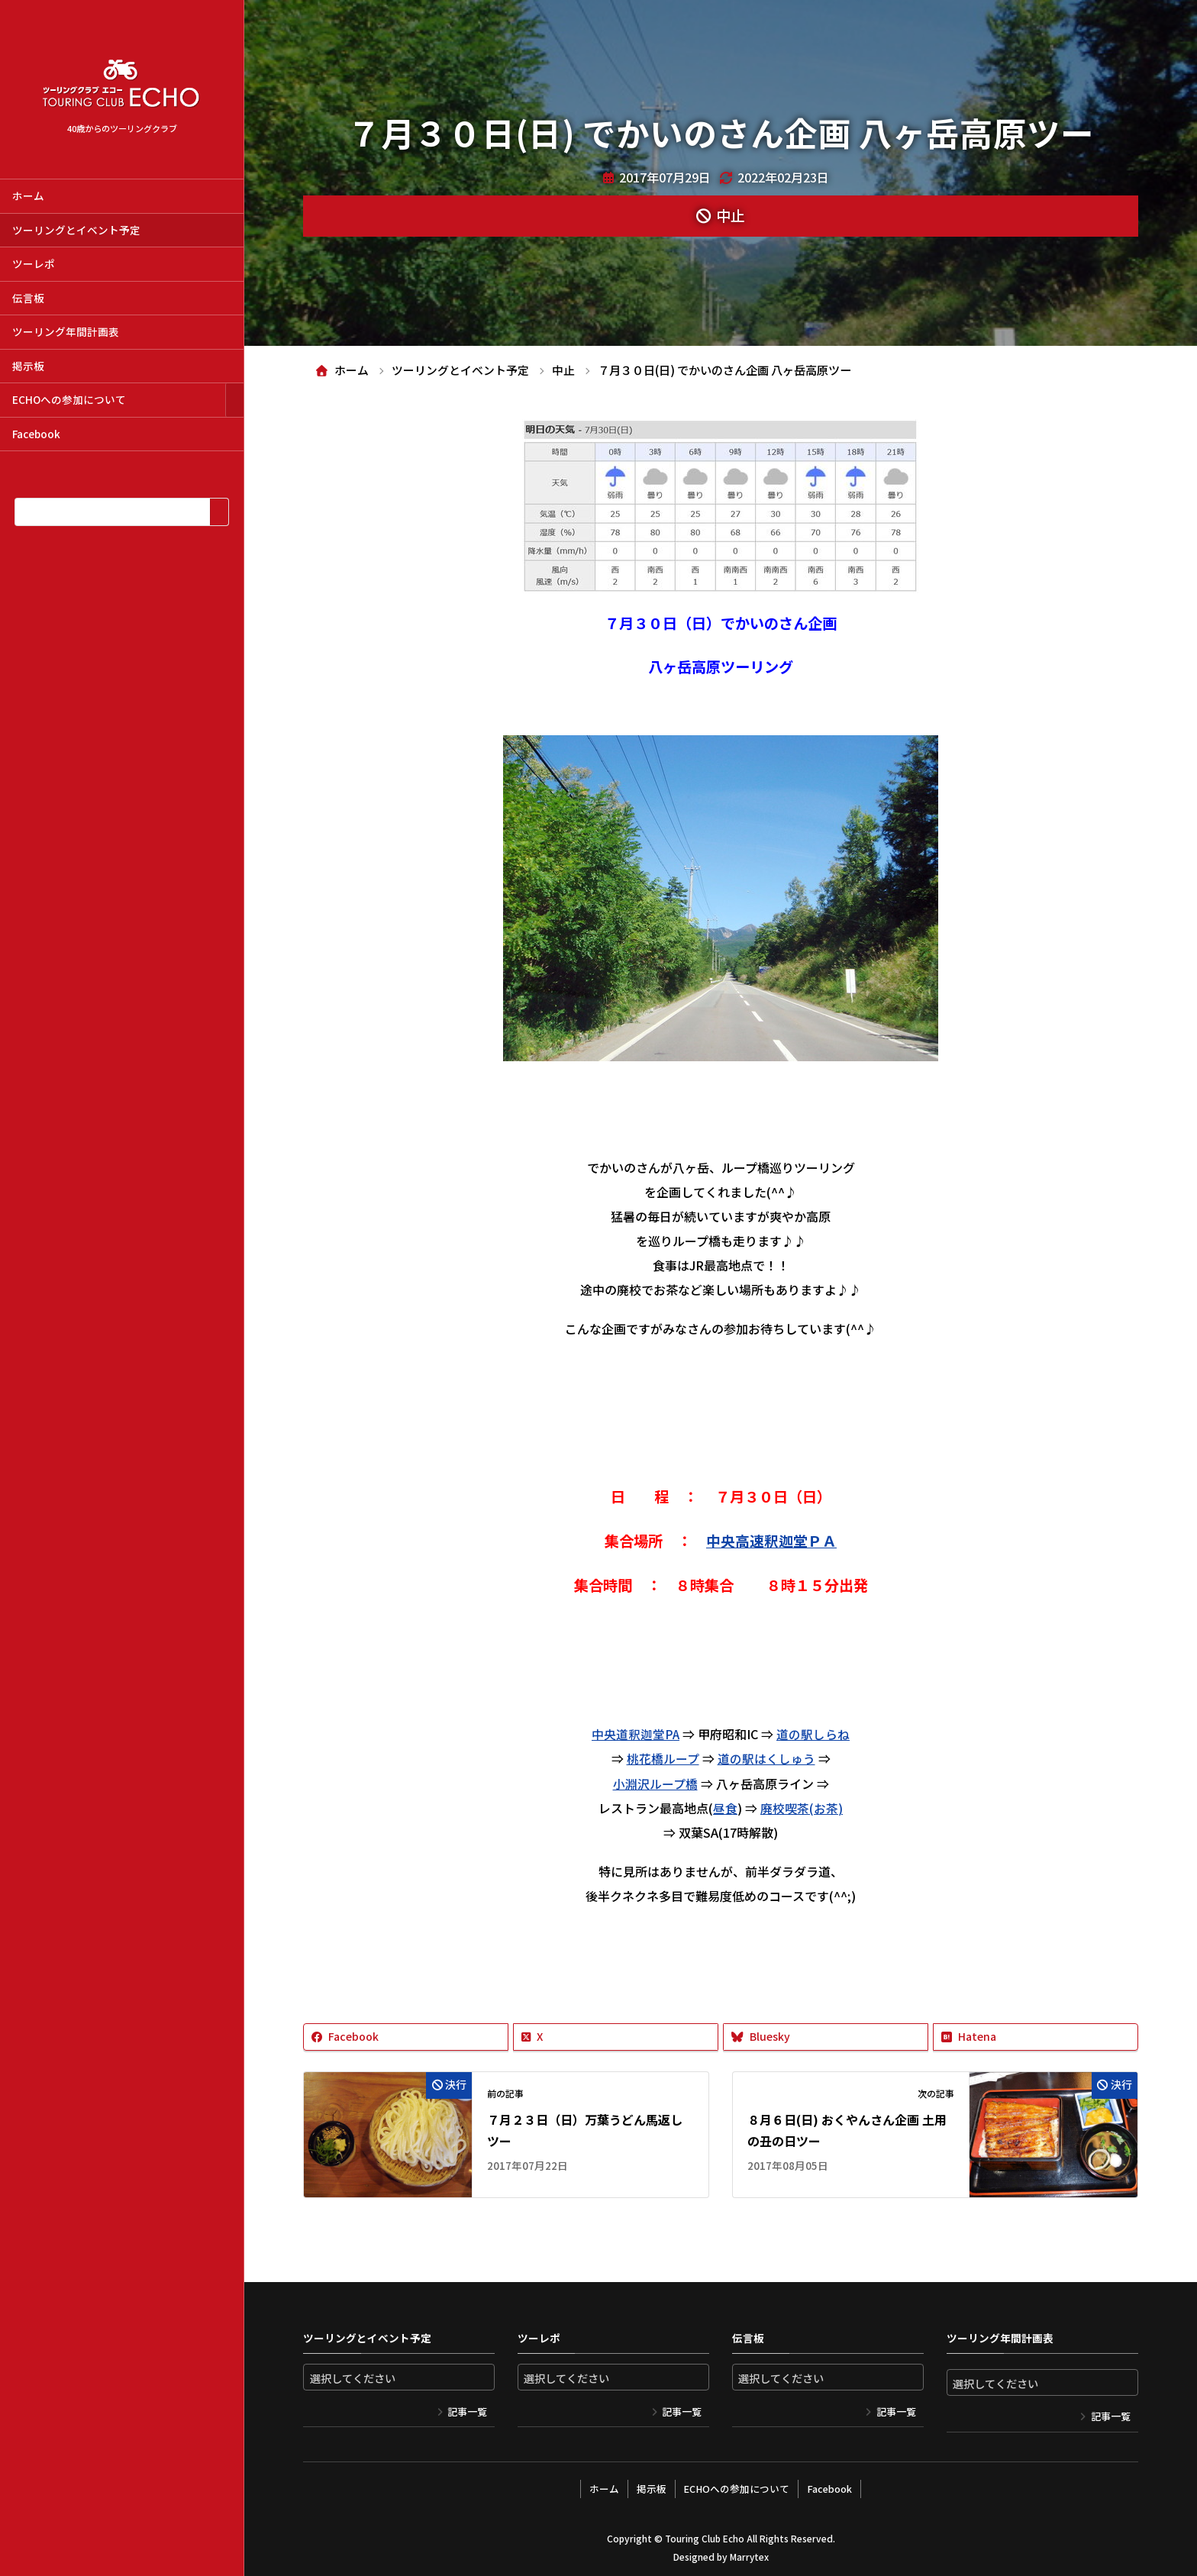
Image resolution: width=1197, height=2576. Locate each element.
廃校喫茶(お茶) (801, 1807)
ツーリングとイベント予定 (76, 229)
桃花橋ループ (663, 1758)
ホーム (28, 195)
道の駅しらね (813, 1734)
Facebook (36, 433)
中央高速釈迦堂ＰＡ (771, 1540)
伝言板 (28, 297)
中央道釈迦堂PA (636, 1734)
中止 (730, 215)
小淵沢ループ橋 (655, 1783)
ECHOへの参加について (69, 399)
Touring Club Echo (704, 2534)
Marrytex (749, 2552)
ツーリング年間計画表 (65, 331)
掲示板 (28, 365)
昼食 (725, 1807)
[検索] (218, 512)
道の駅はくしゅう (766, 1758)
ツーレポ (33, 263)
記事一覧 (467, 2410)
